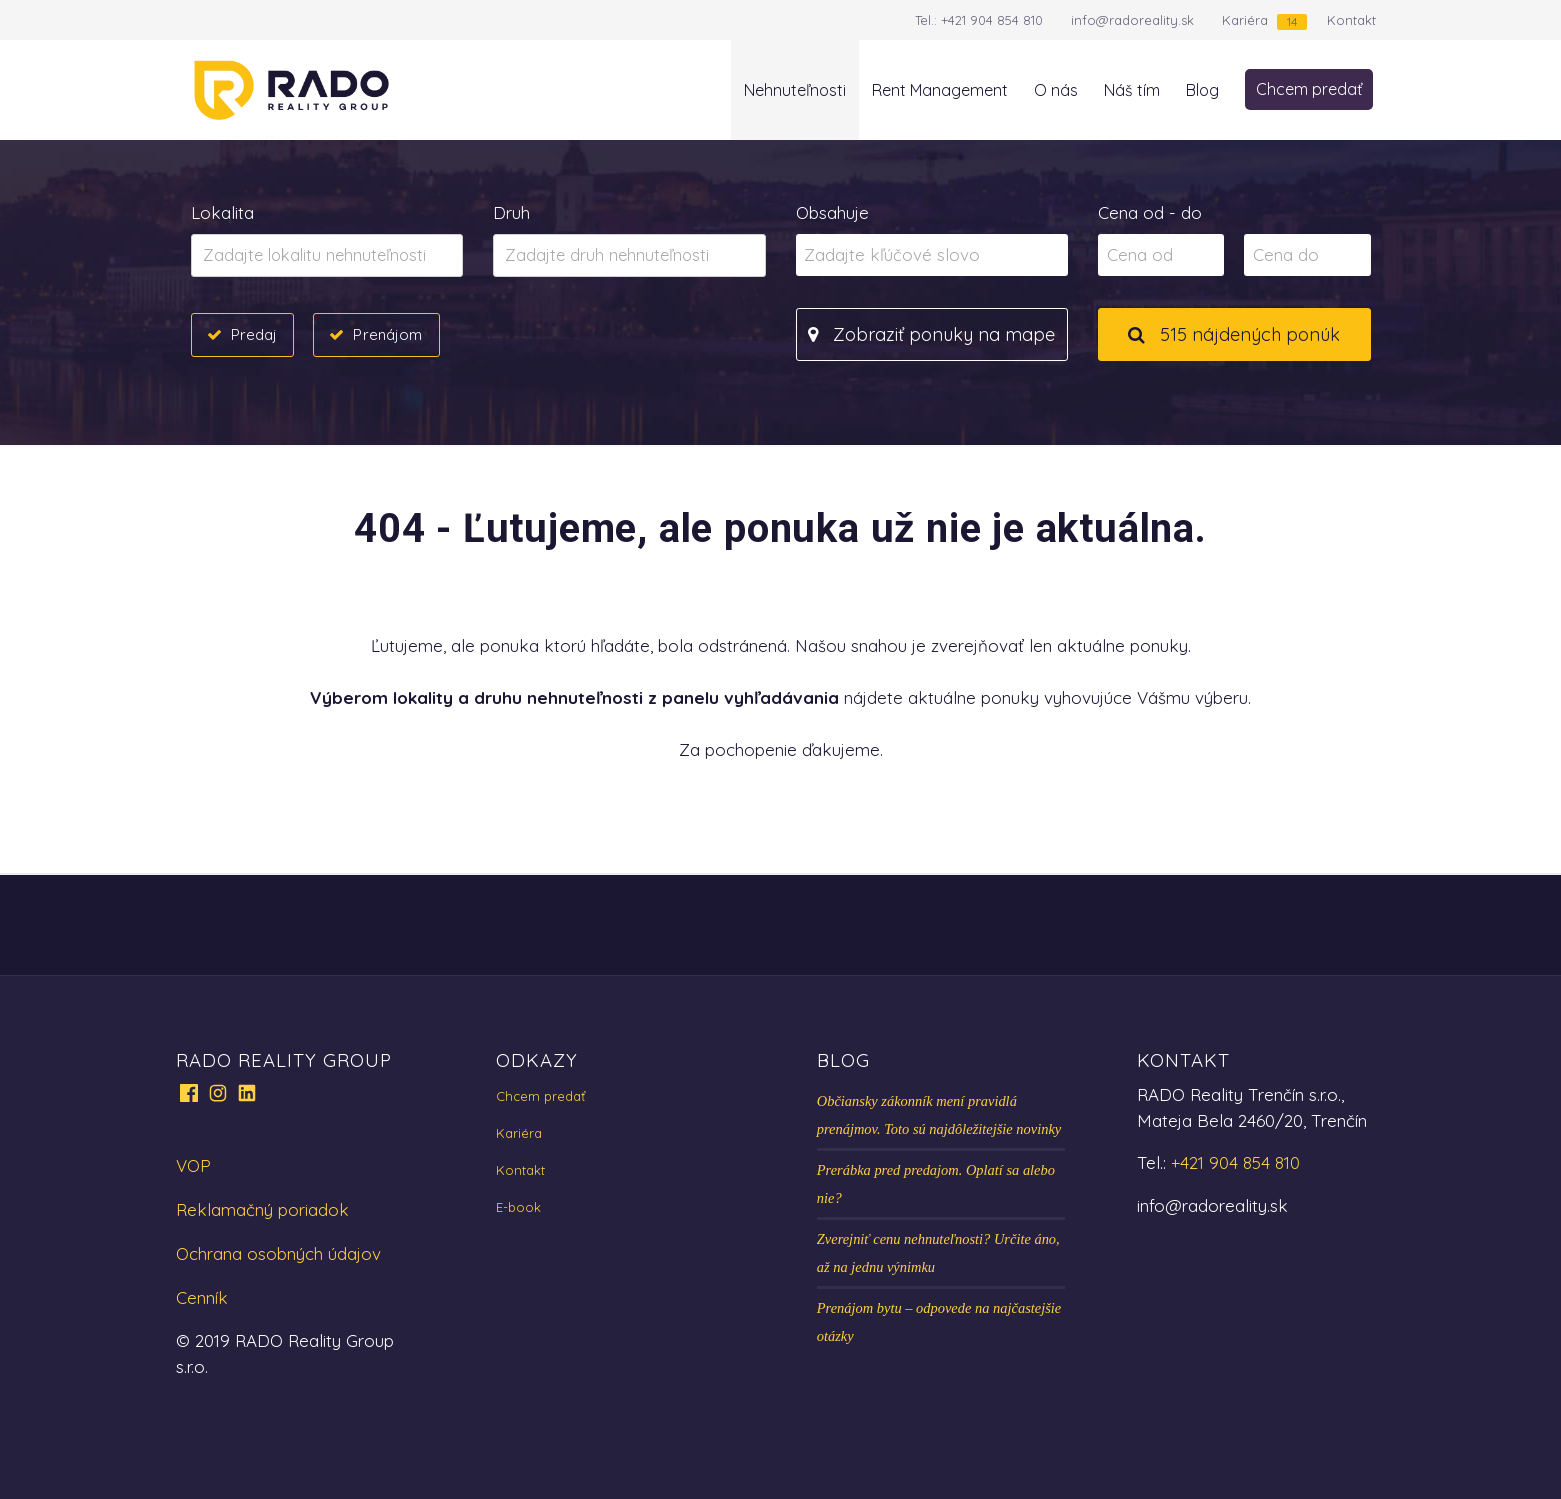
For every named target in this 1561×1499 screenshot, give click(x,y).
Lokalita (222, 212)
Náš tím (1132, 90)
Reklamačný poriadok (262, 1209)
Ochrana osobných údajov (278, 1253)
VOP (193, 1165)
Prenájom (387, 334)
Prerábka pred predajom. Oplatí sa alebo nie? (936, 1184)
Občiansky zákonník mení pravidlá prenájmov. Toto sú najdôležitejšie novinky (939, 1115)
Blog (1202, 90)
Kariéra (1245, 20)
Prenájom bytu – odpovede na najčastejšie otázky (939, 1322)
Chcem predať (1309, 89)
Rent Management (940, 90)
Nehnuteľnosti (795, 90)
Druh (511, 212)
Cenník (202, 1297)
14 (1292, 21)
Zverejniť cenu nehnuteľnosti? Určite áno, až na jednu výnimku (938, 1253)
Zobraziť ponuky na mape (931, 334)
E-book (518, 1207)
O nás (1056, 90)
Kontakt (1351, 20)
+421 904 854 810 (992, 20)
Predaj (254, 334)
